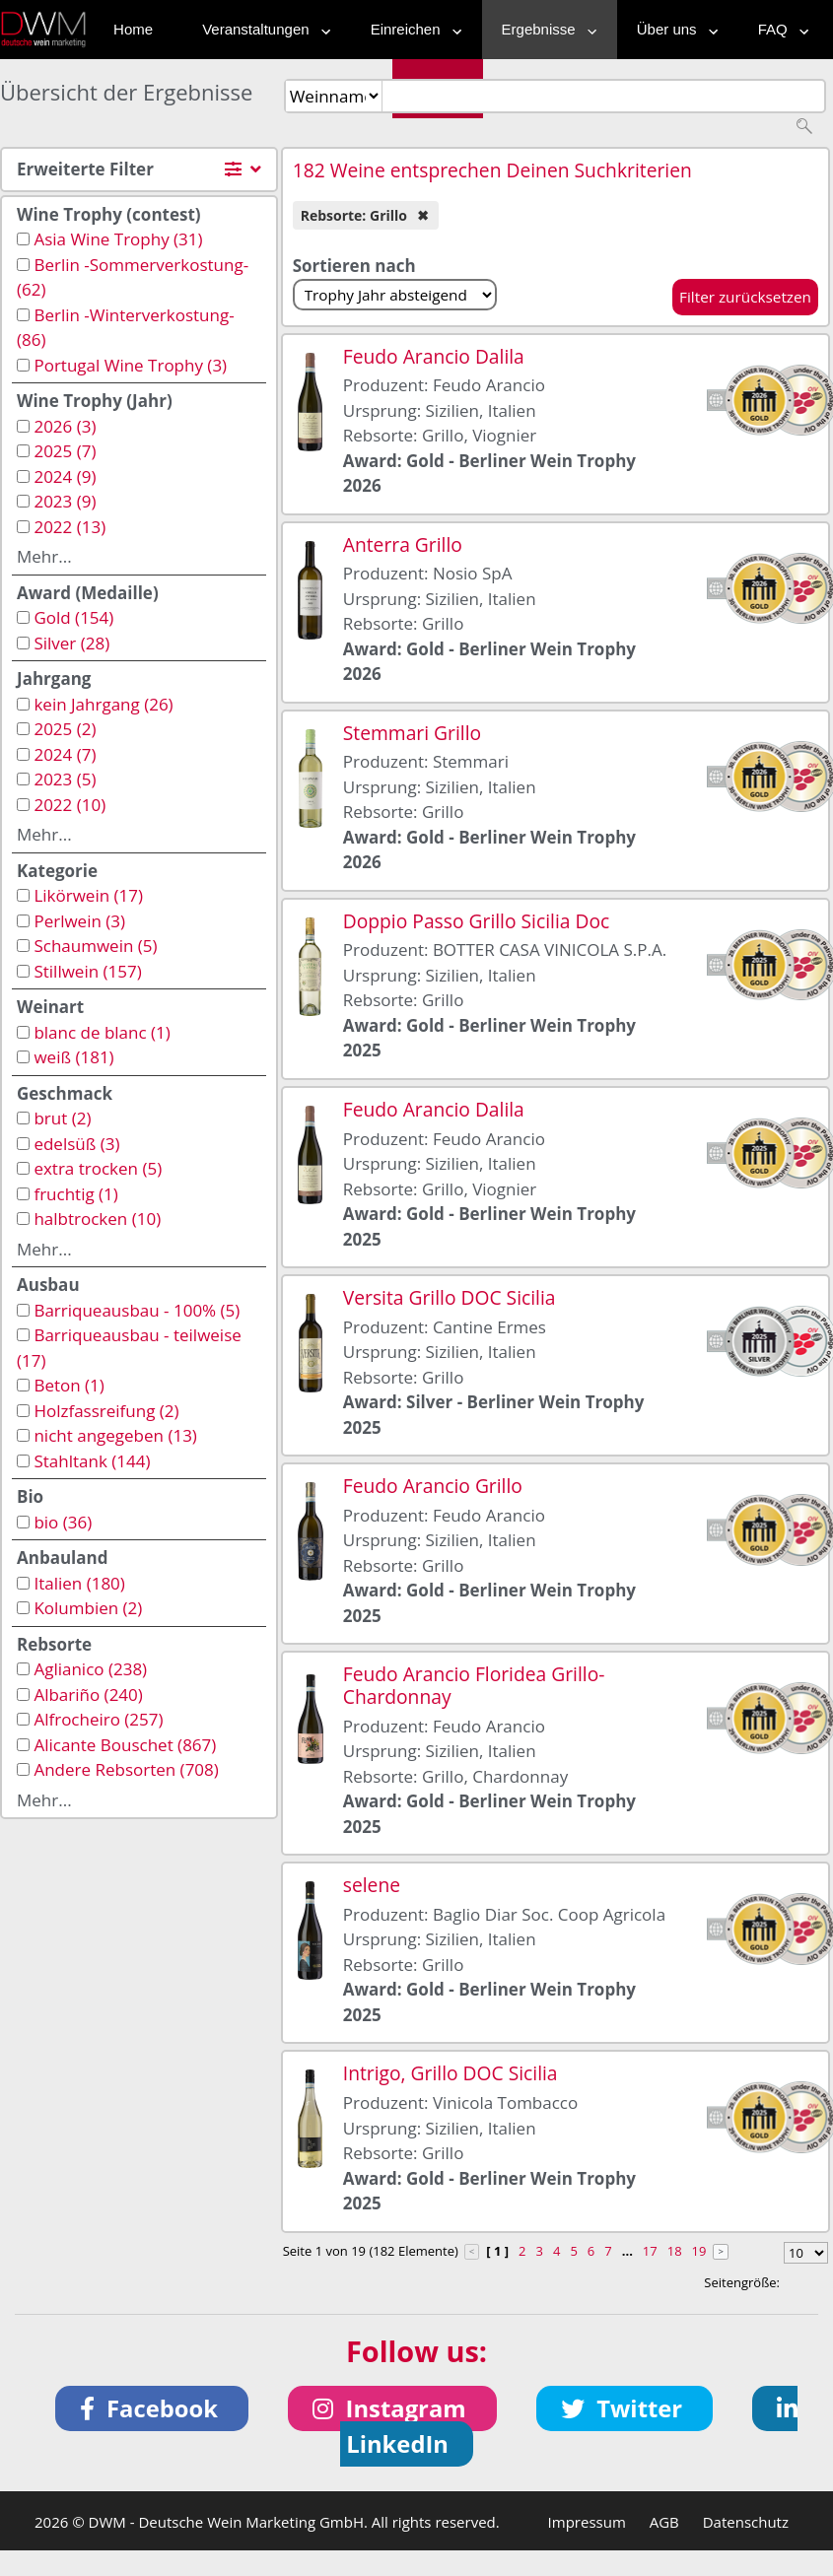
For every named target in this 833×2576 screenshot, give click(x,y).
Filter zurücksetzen (745, 296)
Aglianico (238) (90, 1669)
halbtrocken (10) (97, 1218)
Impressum (587, 2522)
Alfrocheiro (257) (98, 1719)
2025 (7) (65, 451)
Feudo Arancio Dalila (433, 356)
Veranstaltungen (261, 29)
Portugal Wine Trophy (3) (130, 365)
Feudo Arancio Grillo (432, 1485)
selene (371, 1884)
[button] (152, 2408)
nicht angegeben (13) (115, 1435)
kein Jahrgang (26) (103, 704)
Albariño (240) (88, 1694)
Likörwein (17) (88, 895)
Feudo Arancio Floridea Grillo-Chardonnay (474, 1685)
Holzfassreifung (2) (106, 1410)
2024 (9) (65, 476)
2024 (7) (65, 754)
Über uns (673, 29)
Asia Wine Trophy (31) (118, 239)
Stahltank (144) (92, 1461)
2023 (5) (65, 779)
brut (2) (62, 1118)
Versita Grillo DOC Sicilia (449, 1297)
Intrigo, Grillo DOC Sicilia (450, 2073)
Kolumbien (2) (88, 1607)
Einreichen (411, 29)
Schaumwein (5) (95, 945)
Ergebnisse (545, 29)
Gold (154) (73, 617)
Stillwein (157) (87, 971)
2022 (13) (69, 526)
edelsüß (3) (76, 1143)
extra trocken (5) (98, 1168)
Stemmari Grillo (412, 732)
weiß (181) (73, 1057)
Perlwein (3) (79, 921)
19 (699, 2251)
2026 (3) (65, 426)
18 (674, 2251)
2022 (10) (69, 804)
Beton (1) (69, 1385)
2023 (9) (65, 501)
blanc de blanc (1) (102, 1032)
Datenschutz (746, 2522)
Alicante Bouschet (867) (125, 1744)
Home (133, 29)
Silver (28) (71, 643)
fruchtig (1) (75, 1194)
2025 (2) (65, 728)
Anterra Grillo (402, 544)
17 (650, 2251)
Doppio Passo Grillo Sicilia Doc (476, 921)
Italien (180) (79, 1583)
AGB (664, 2522)
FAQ (778, 29)
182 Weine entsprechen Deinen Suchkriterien (492, 170)
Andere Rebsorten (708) (126, 1769)
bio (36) (63, 1522)
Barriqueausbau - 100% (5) (137, 1310)
